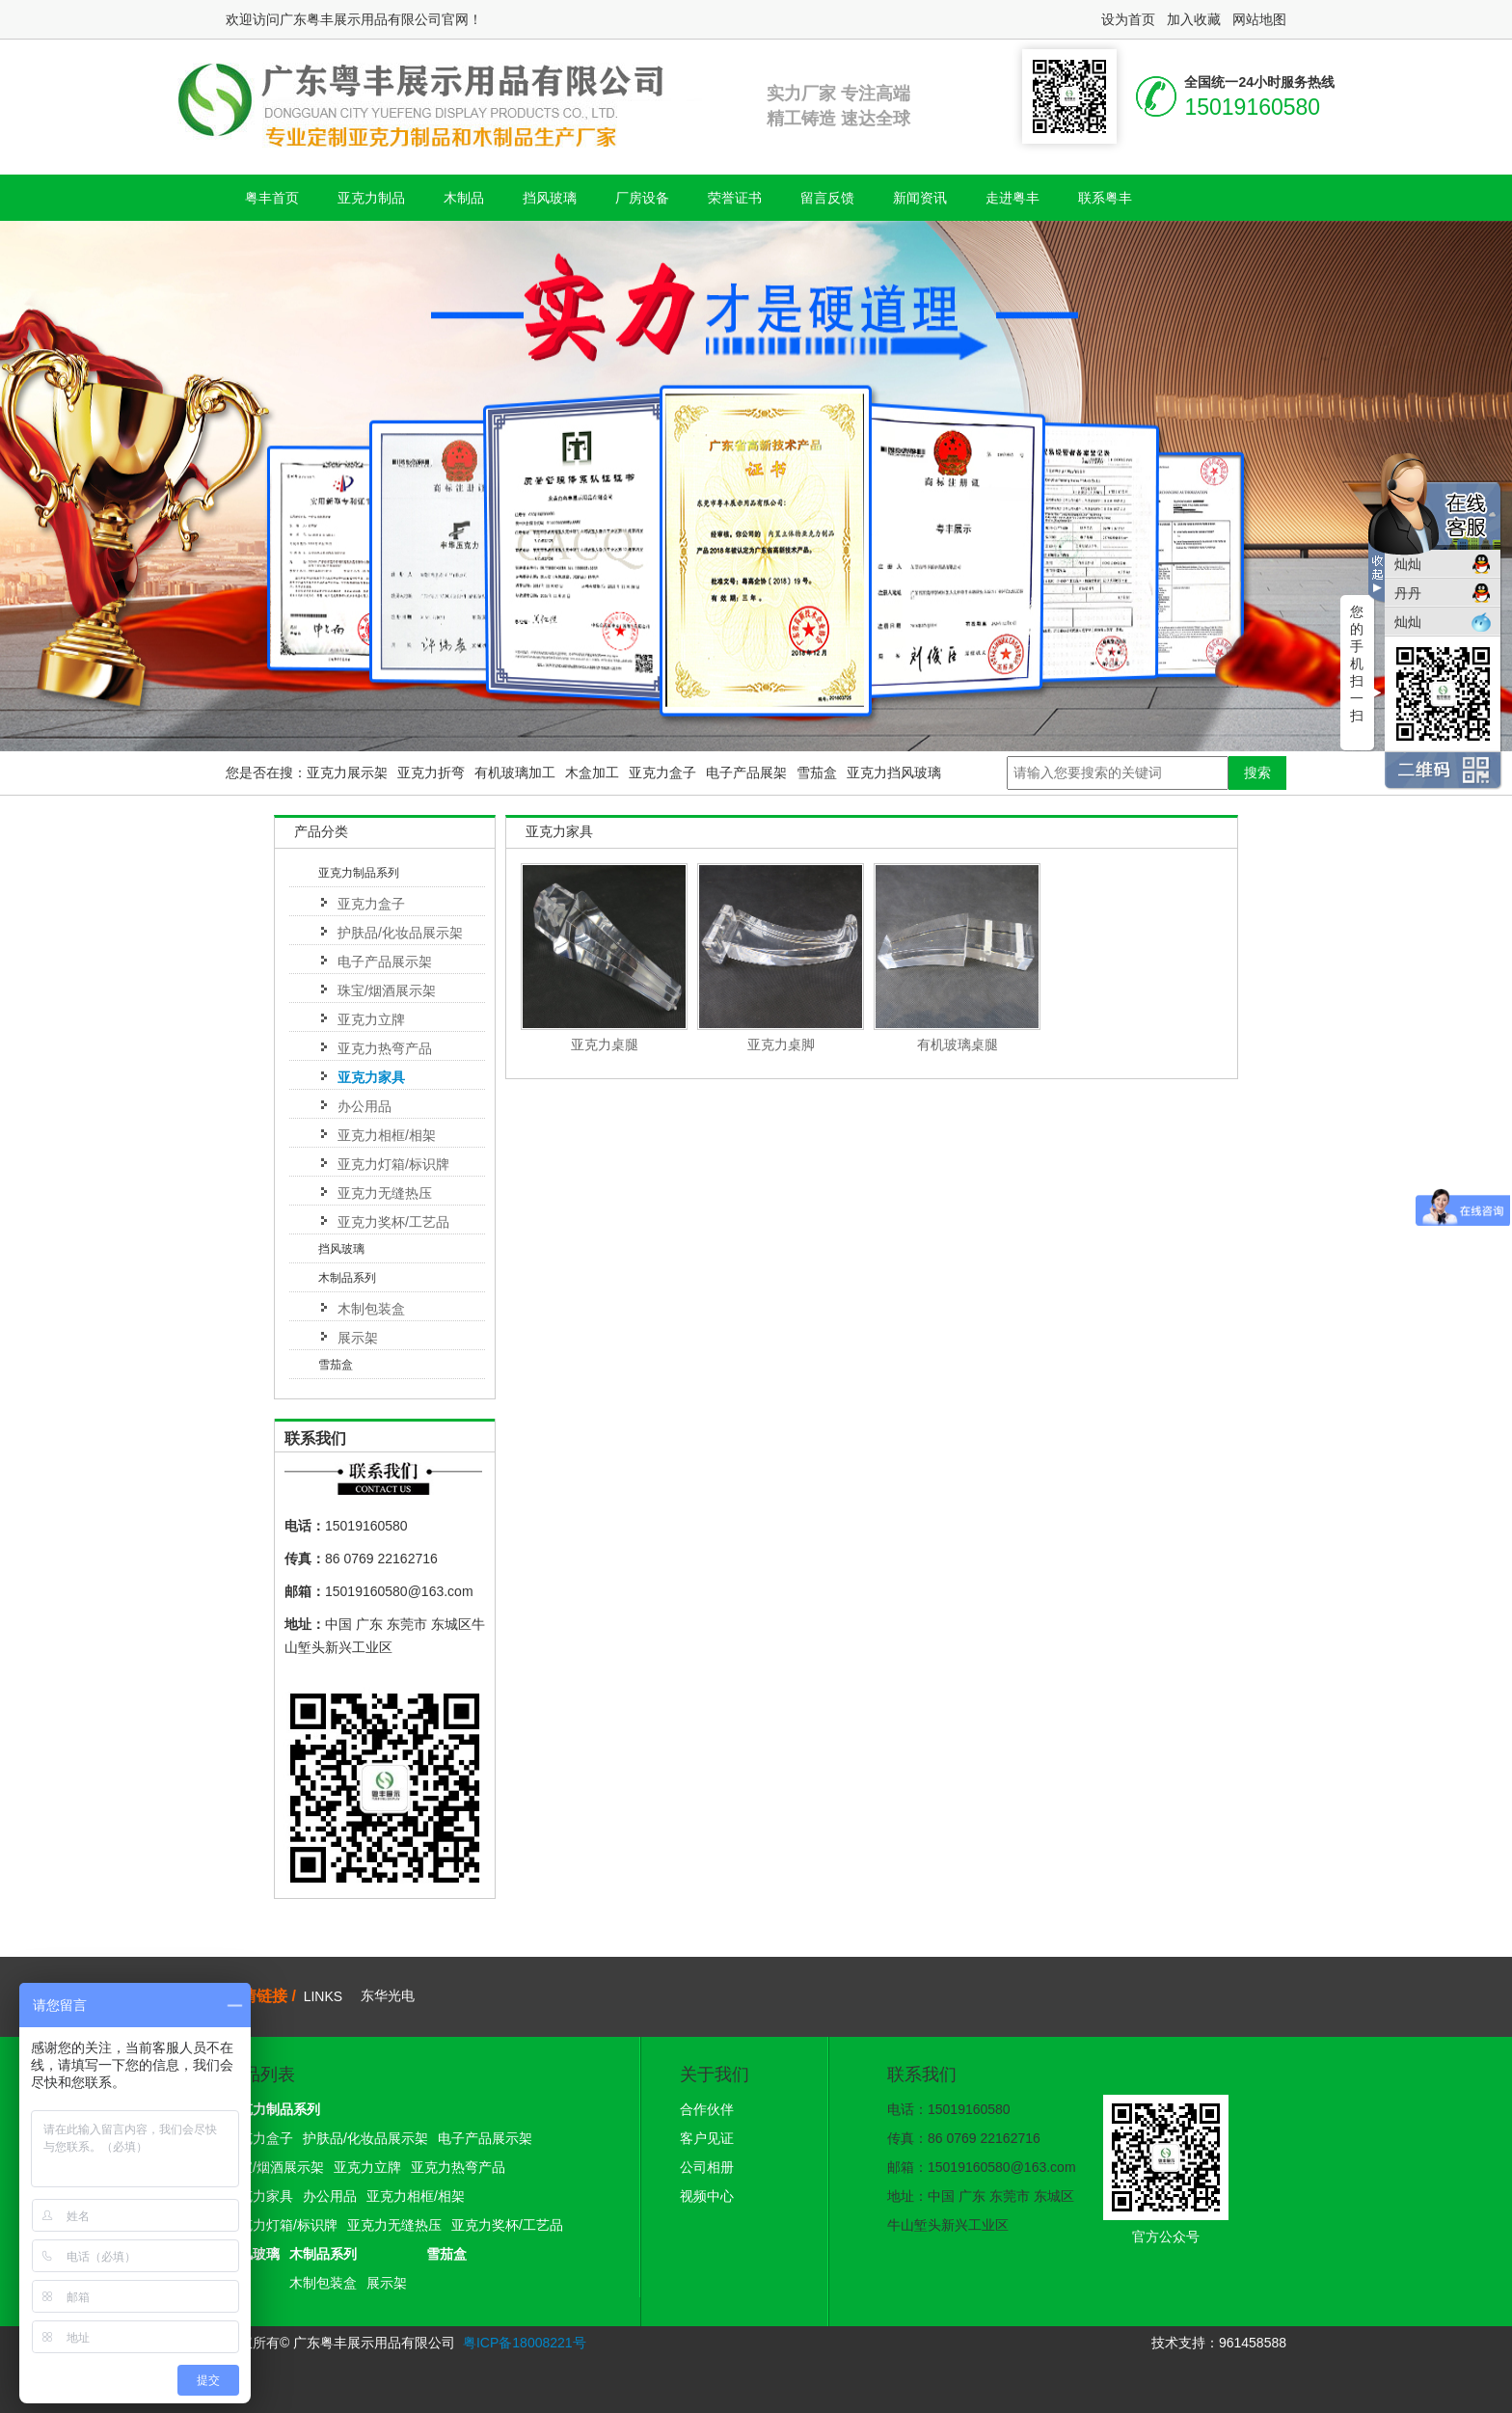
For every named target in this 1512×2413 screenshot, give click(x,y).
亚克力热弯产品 (385, 1048)
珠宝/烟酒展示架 (387, 990)
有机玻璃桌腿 (957, 1044)
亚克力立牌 (371, 1019)
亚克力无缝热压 (385, 1193)
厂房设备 (642, 197)
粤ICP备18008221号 (524, 2342)
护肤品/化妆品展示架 (400, 932)
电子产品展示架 (385, 961)
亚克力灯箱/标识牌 (393, 1164)
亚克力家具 (371, 1077)
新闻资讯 (920, 197)
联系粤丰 (1105, 197)
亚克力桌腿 (604, 1044)
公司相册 (707, 2167)
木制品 (464, 197)
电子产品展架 (746, 772)
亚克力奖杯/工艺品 (393, 1222)
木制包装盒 (371, 1308)
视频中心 (707, 2196)
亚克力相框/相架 (387, 1135)
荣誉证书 (735, 197)
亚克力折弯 (431, 772)
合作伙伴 (707, 2109)
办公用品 (365, 1106)
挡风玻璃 (550, 197)
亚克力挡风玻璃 (894, 772)
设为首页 (1128, 19)
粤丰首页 (272, 197)
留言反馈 (827, 197)
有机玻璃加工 (514, 772)
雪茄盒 (816, 772)
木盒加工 (592, 772)
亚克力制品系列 (358, 873)
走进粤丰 (1013, 197)
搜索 (1257, 772)
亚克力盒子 (662, 772)
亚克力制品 (371, 197)
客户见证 (707, 2138)
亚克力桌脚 (781, 1044)
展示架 (358, 1337)
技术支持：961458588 (1218, 2342)
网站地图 (1259, 19)
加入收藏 (1194, 19)
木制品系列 (347, 1278)
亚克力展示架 (347, 772)
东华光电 (388, 1995)
